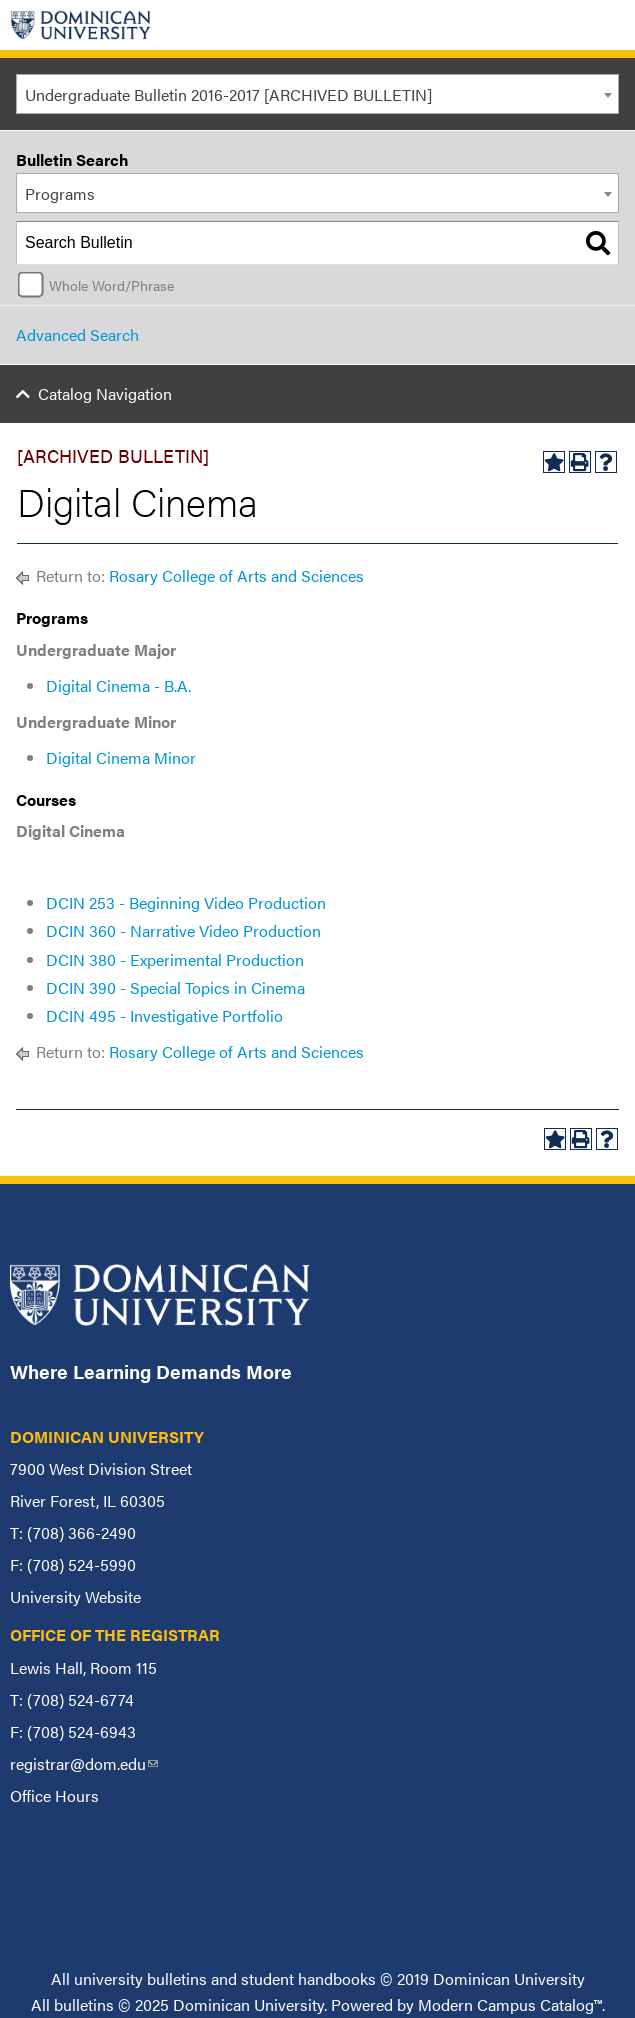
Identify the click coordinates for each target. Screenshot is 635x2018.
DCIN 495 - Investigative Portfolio (164, 1015)
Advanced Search (77, 334)
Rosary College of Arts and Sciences (236, 575)
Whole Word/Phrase (111, 285)
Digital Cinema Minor (121, 757)
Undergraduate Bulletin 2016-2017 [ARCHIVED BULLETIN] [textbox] (228, 94)
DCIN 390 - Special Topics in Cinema (175, 987)
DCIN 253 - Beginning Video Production (186, 902)
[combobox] (317, 94)
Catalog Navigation (105, 393)
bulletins (84, 2004)
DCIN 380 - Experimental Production (175, 959)
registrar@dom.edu (84, 1763)
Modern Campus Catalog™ (510, 2004)
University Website (75, 1596)
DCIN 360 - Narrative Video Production (183, 930)
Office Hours (54, 1795)
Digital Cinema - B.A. (118, 685)
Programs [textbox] (60, 193)
